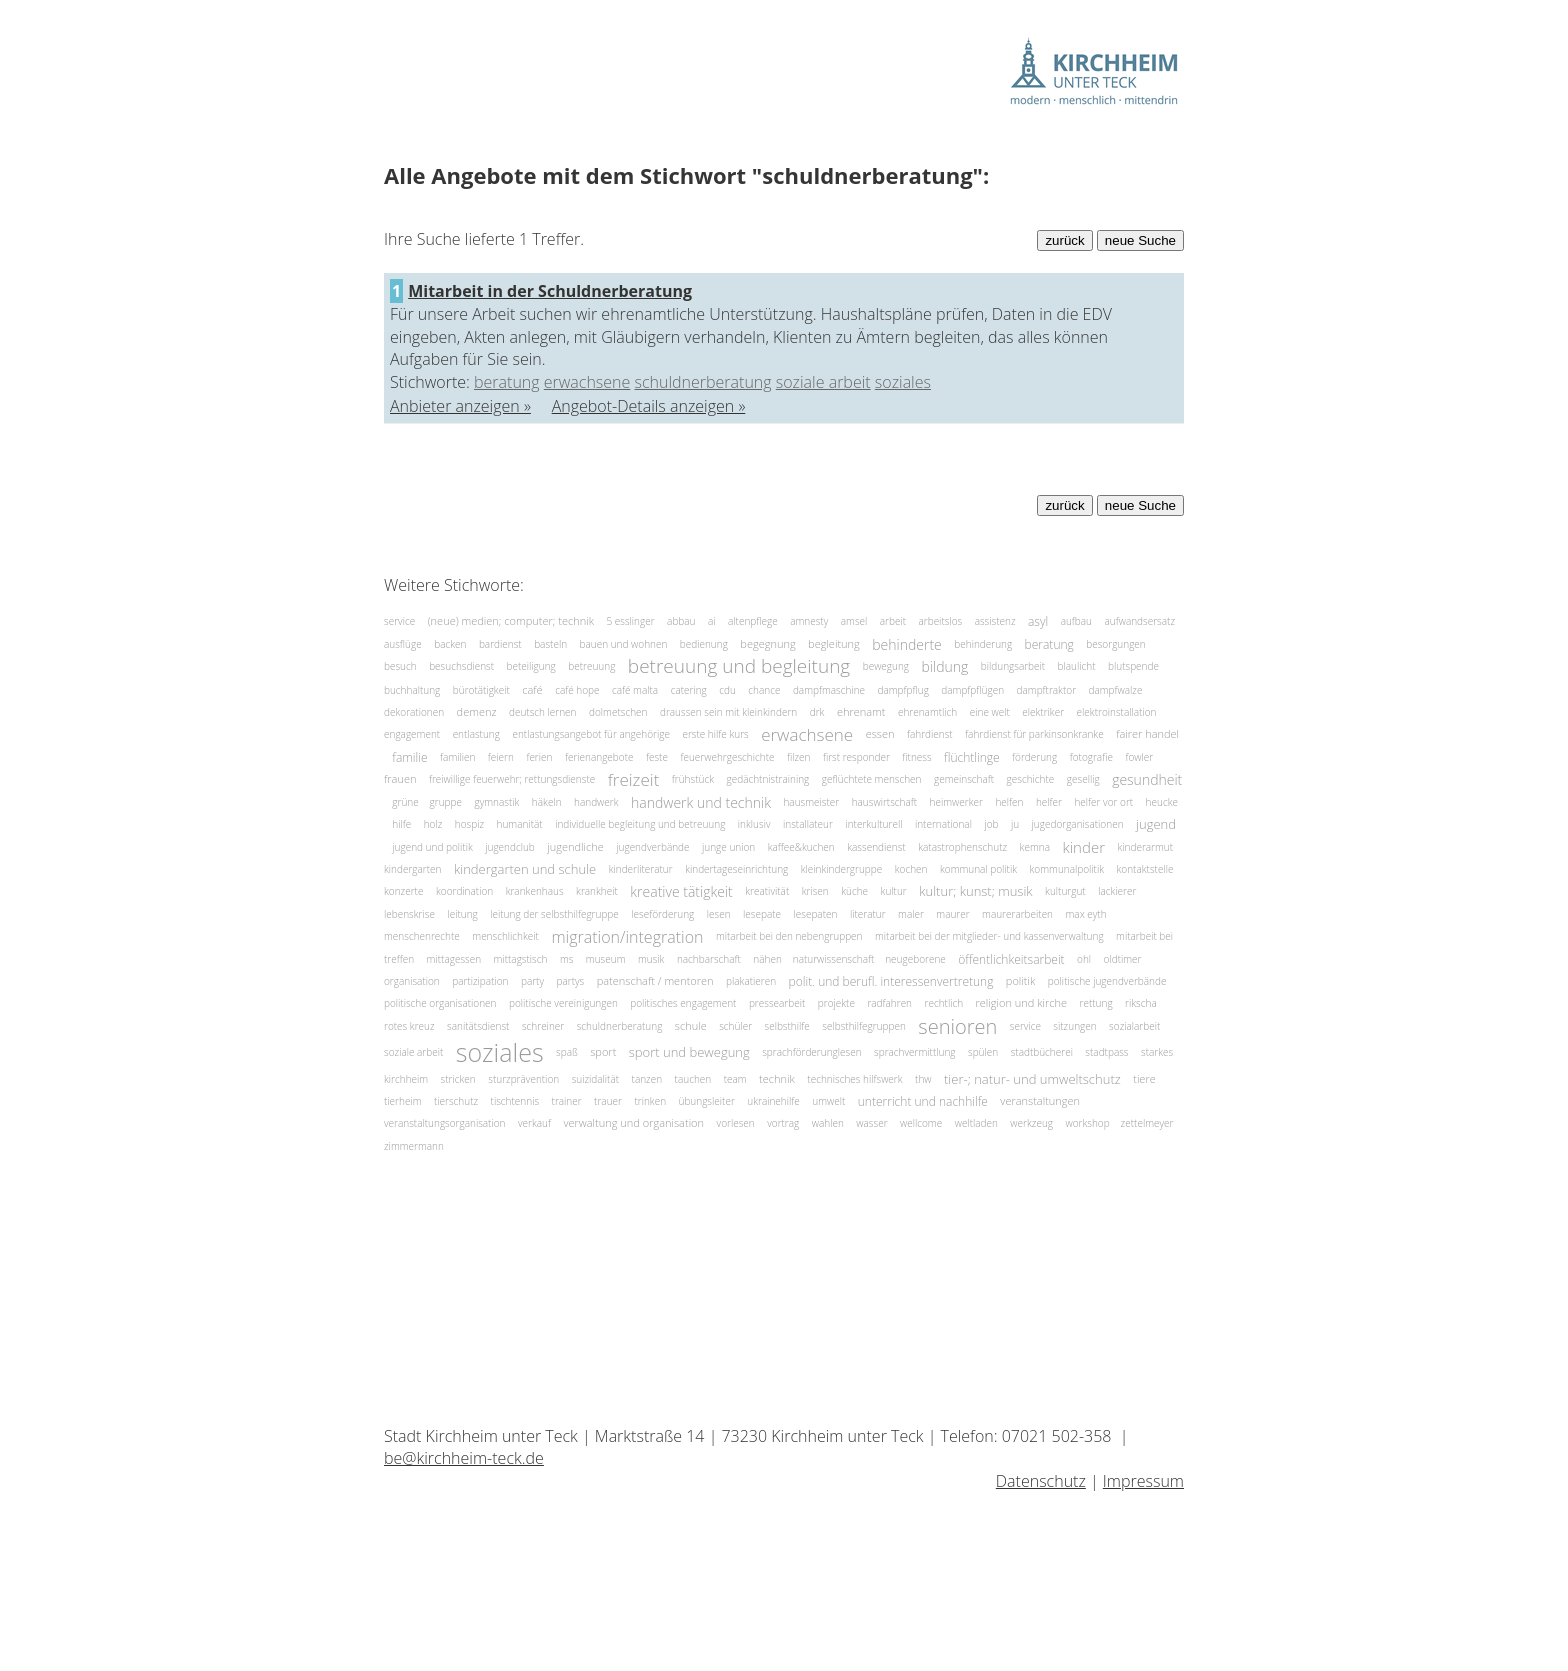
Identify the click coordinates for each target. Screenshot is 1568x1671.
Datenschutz (1041, 1481)
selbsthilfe (787, 1026)
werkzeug (1031, 1123)
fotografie (1091, 757)
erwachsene (587, 382)
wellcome (921, 1123)
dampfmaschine (829, 690)
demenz (477, 711)
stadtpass (1106, 1052)
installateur (808, 824)
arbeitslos (940, 621)
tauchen (693, 1079)
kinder (1083, 847)
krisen (815, 891)
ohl (1084, 959)
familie (409, 757)
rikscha (1141, 1003)
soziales (903, 382)
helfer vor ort (1103, 802)
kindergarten (412, 869)
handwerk (596, 802)
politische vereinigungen (563, 1003)
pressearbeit (777, 1003)
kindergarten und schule (525, 869)
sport (603, 1051)
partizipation (480, 981)
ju (1015, 824)
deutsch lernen (543, 712)
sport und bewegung (689, 1052)
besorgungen (1115, 644)
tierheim (402, 1101)
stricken (458, 1079)
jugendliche (575, 846)
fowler (1139, 757)
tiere (1144, 1078)
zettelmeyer (1147, 1123)
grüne (406, 802)
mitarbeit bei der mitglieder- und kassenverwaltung (989, 936)
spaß (567, 1052)
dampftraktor (1047, 690)
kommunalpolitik (1067, 869)
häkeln (547, 802)
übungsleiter (707, 1101)
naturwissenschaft (835, 959)
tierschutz (456, 1101)
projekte (836, 1003)
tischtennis (515, 1101)
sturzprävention (523, 1079)
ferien (539, 757)
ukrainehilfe (773, 1101)
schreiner (543, 1026)
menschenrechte (422, 936)
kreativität (767, 891)
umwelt (828, 1101)
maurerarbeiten (1017, 914)
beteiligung (531, 666)
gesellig (1083, 779)
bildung (945, 666)
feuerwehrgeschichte (727, 757)
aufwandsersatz (1139, 621)
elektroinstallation (1117, 712)
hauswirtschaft (884, 802)
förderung (1034, 757)
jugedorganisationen (1078, 824)
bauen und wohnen (624, 644)
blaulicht (1077, 666)
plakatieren (751, 981)
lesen (719, 914)
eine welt (990, 712)
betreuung (591, 666)
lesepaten (816, 914)
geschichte (1031, 779)
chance (764, 690)
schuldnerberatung (703, 382)
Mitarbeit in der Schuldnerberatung (550, 291)
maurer (952, 914)
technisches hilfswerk (854, 1079)
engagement (412, 734)
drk (817, 712)
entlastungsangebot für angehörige (591, 734)
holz (433, 824)
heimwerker (956, 802)
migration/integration (627, 937)
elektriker (1043, 712)
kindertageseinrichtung (736, 869)
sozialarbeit (1134, 1026)
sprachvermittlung (914, 1052)
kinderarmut (1145, 847)
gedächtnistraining (767, 779)
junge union (728, 847)
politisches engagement (683, 1003)
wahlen (828, 1123)
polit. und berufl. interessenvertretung (891, 981)
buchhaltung (412, 690)
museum (606, 959)
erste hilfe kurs (715, 734)
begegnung (767, 643)
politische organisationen (440, 1003)
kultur (894, 891)
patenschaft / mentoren (655, 980)
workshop (1088, 1123)
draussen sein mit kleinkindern (728, 712)
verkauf (534, 1123)
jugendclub (510, 847)
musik (651, 959)
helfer (1049, 802)
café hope (577, 690)
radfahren (889, 1003)
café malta (635, 690)
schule (691, 1025)
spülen (983, 1052)
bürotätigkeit (481, 690)
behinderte (907, 643)
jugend (1156, 824)
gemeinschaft (964, 779)
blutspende (1133, 666)
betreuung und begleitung (739, 666)
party (532, 981)
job (991, 824)
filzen (799, 757)
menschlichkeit (505, 936)
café (532, 689)
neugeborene (915, 959)
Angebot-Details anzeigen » (649, 406)
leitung (462, 914)
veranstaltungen (1040, 1100)
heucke (1162, 802)
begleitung (834, 643)
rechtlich (944, 1003)
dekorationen (414, 712)
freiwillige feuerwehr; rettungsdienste (512, 779)
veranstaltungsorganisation (445, 1123)
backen (450, 644)
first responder (856, 757)
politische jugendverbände (1107, 981)
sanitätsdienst (478, 1026)
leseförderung (662, 914)
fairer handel (1147, 734)
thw (923, 1079)
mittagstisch (521, 959)
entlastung (476, 734)
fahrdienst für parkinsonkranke (1034, 734)
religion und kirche (1022, 1003)
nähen (768, 959)
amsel (854, 621)
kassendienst (876, 847)
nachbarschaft (709, 959)
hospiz (469, 824)
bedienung (704, 644)
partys (570, 981)
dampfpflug (903, 690)
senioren (957, 1026)
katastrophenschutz (962, 847)
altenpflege (753, 621)
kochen (911, 869)
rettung (1096, 1003)
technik (777, 1078)
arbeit (893, 621)
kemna (1035, 847)
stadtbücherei (1042, 1052)
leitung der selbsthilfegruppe (554, 914)
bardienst (500, 644)
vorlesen (736, 1123)
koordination (464, 891)
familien (457, 757)
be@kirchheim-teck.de (464, 1458)
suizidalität (595, 1079)
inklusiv (754, 824)
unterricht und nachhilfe (923, 1101)
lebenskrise (409, 914)
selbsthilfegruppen (864, 1026)
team (735, 1079)
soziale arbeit (823, 382)
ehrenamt (861, 711)
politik (1020, 980)
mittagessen (454, 959)
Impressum (1143, 1481)
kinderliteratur (641, 869)
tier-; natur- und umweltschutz (1032, 1079)
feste (657, 757)
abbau (681, 621)
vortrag (783, 1123)
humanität (520, 824)
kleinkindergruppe (841, 869)
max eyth (1086, 914)
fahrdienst (930, 734)
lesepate (762, 914)
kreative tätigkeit (681, 891)
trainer (567, 1101)
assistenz (995, 621)
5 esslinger (630, 621)
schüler (735, 1026)
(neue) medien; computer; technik (511, 621)
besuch (400, 666)
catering (689, 690)
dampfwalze (1116, 690)
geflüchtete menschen (872, 779)
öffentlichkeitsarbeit (1011, 958)
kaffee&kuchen (801, 847)
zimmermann (414, 1146)
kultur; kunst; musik (975, 892)
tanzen (647, 1079)
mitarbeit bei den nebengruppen (789, 936)
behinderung (983, 644)
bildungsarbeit (1013, 666)
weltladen (976, 1123)
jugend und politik (432, 847)
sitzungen (1074, 1026)
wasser (871, 1123)
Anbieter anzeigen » (460, 406)
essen (880, 734)
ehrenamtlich (927, 712)
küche (854, 891)
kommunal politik (978, 869)
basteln (550, 644)
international (943, 824)
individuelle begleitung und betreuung (640, 824)
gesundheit (1147, 779)
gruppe (446, 802)
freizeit (634, 779)
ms (567, 959)
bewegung (886, 666)
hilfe (401, 824)
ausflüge (403, 644)
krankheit (597, 891)
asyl (1038, 621)
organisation (412, 981)
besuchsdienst (461, 666)
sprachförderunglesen (811, 1052)
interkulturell (873, 824)
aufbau (1076, 621)
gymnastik (496, 802)
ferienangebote (599, 757)
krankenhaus (535, 891)
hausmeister (811, 802)
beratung (507, 382)
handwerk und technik (701, 802)
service (399, 621)
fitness (916, 757)
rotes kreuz (409, 1026)
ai (712, 621)
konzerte (403, 891)
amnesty (809, 621)
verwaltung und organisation (633, 1123)
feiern (501, 757)
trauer (608, 1101)
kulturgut (1065, 891)
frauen (400, 779)
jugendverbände (652, 847)
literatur (868, 914)
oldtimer (1123, 959)
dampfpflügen (972, 690)
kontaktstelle (1145, 869)
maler (911, 914)
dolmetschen (618, 712)
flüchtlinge (972, 757)
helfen (1009, 802)
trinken (650, 1101)
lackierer (1117, 891)
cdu (727, 690)
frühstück (693, 779)
